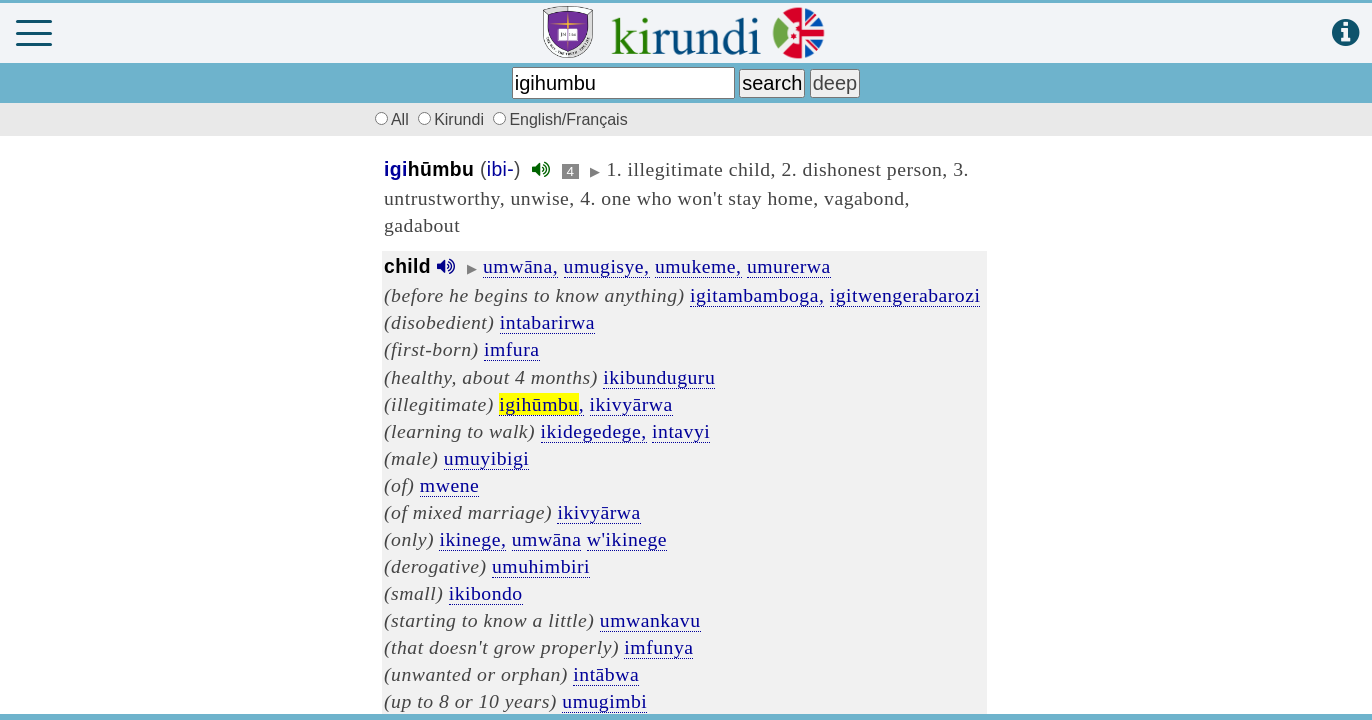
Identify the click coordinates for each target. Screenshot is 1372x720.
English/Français (560, 119)
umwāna (547, 539)
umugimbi (604, 701)
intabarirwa (547, 322)
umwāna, (520, 266)
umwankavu (650, 620)
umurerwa (789, 266)
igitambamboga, (757, 295)
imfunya (658, 647)
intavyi (681, 431)
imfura (511, 349)
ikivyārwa (631, 404)
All (389, 119)
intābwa (606, 674)
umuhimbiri (541, 566)
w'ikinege (627, 539)
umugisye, (607, 266)
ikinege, (472, 539)
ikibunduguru (659, 377)
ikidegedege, (594, 431)
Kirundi (453, 119)
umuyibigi (486, 458)
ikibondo (486, 593)
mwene (449, 485)
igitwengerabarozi (905, 295)
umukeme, (698, 266)
